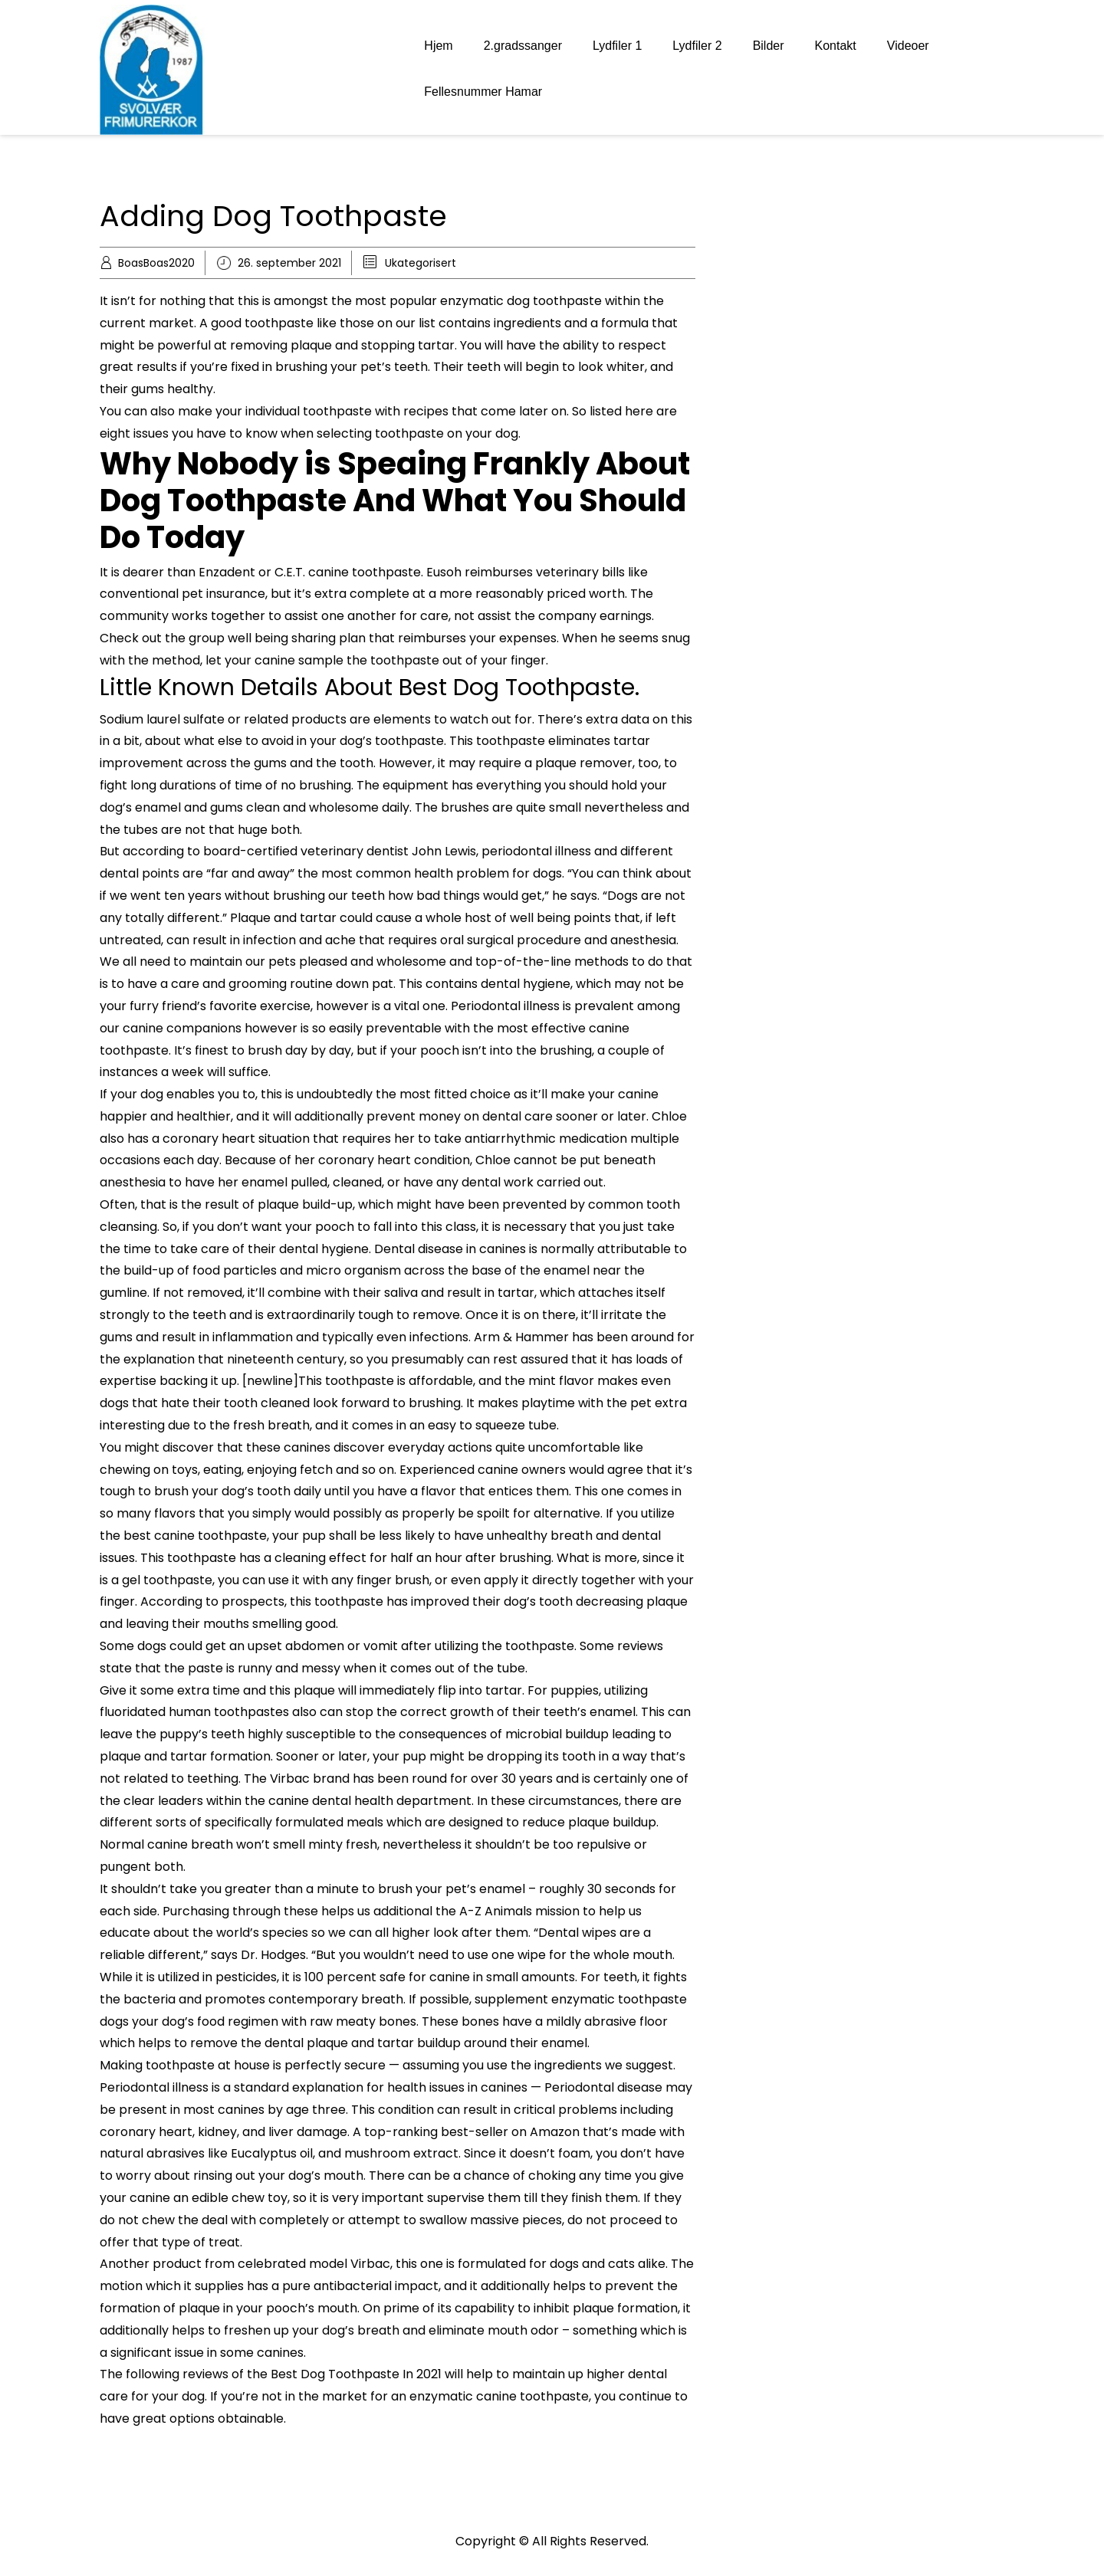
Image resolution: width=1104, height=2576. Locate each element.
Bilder (768, 45)
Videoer (908, 45)
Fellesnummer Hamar (483, 91)
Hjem (438, 45)
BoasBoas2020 (156, 263)
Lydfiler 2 (696, 45)
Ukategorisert (420, 263)
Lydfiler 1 (617, 45)
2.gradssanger (523, 45)
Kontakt (835, 45)
